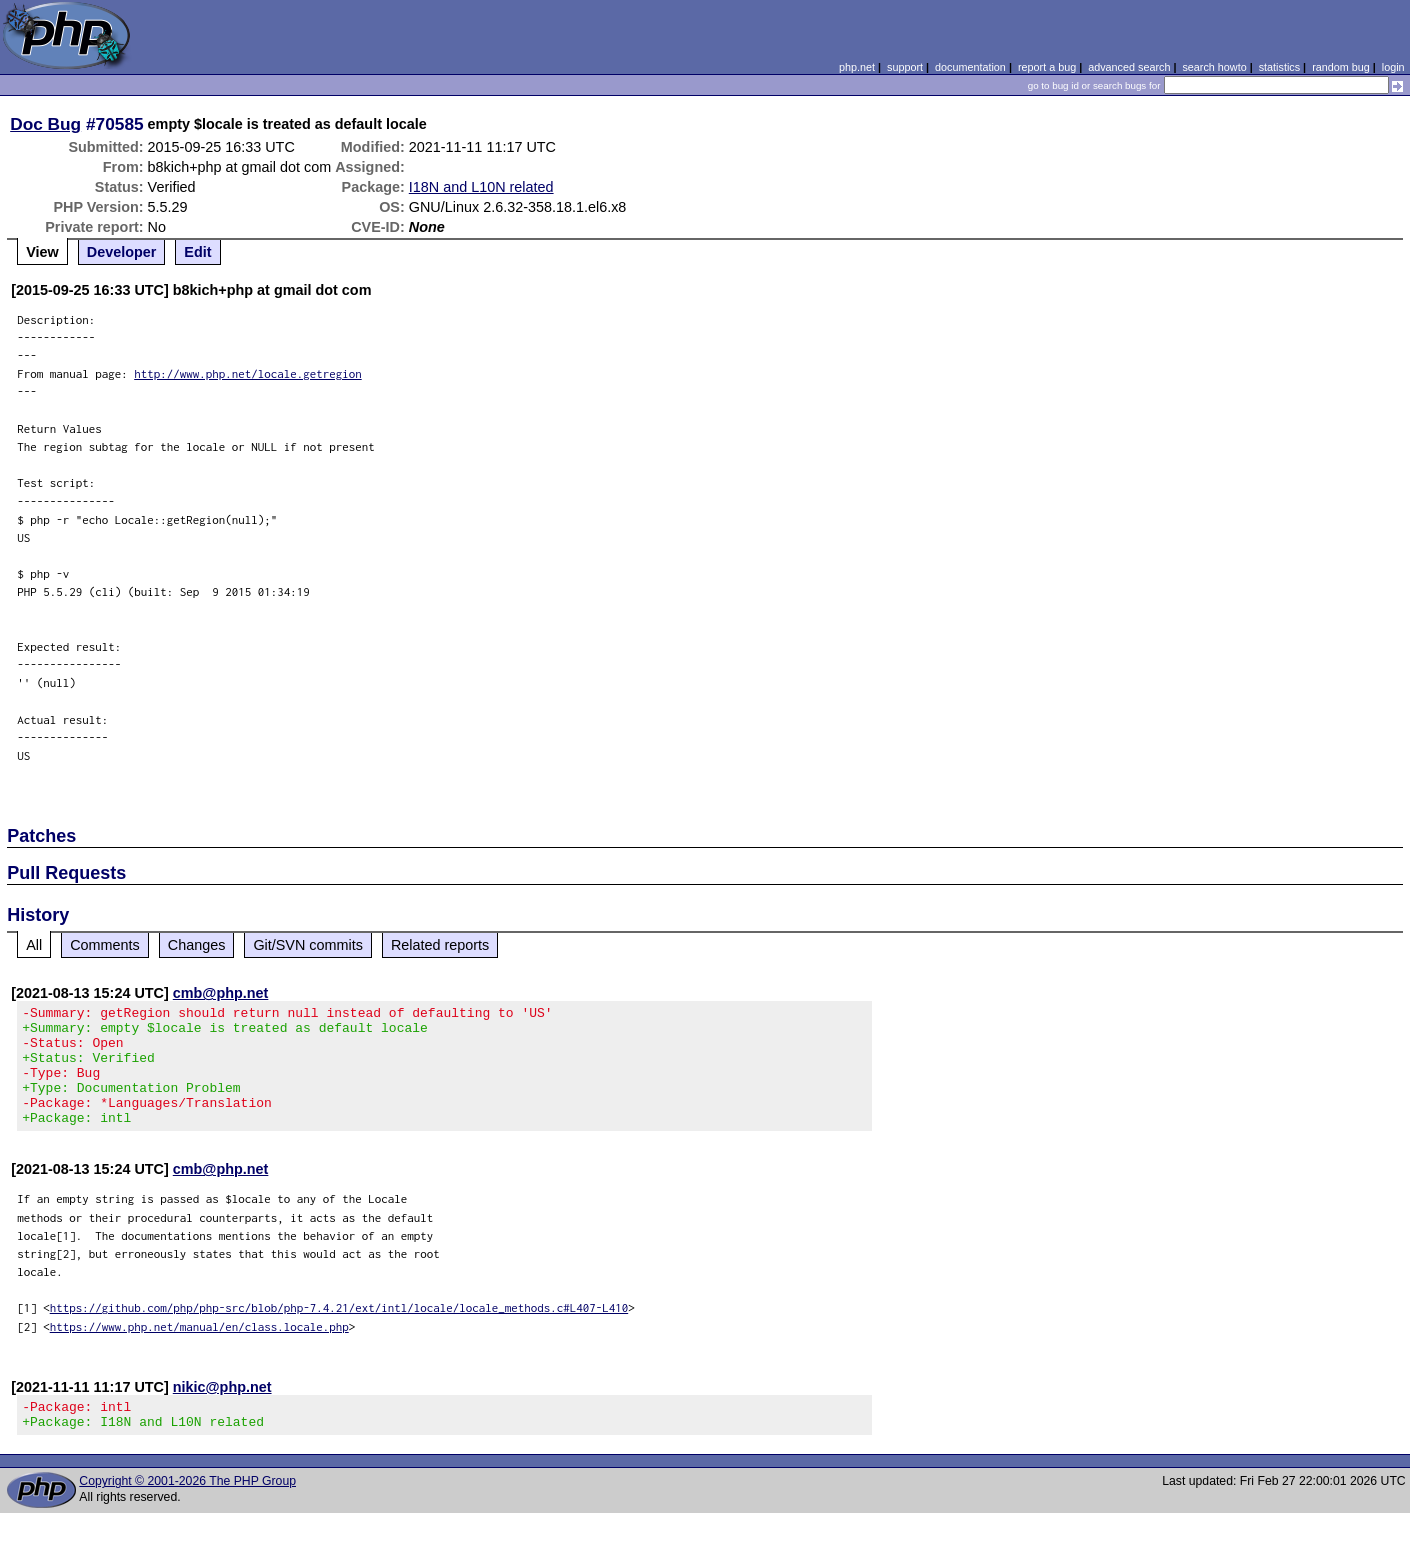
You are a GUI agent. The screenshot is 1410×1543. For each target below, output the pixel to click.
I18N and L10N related (481, 187)
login (1393, 67)
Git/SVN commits (308, 945)
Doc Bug (45, 124)
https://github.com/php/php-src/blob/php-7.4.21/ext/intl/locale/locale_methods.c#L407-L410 (339, 1331)
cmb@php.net (221, 993)
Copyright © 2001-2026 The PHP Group (187, 1511)
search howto (1214, 67)
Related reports (440, 945)
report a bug (1047, 67)
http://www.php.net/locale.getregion (248, 373)
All (34, 945)
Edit (197, 252)
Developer (122, 252)
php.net (857, 67)
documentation (970, 67)
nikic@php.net (222, 1411)
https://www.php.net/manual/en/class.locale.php (199, 1350)
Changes (197, 945)
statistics (1279, 67)
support (905, 67)
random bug (1341, 67)
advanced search (1129, 67)
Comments (105, 945)
